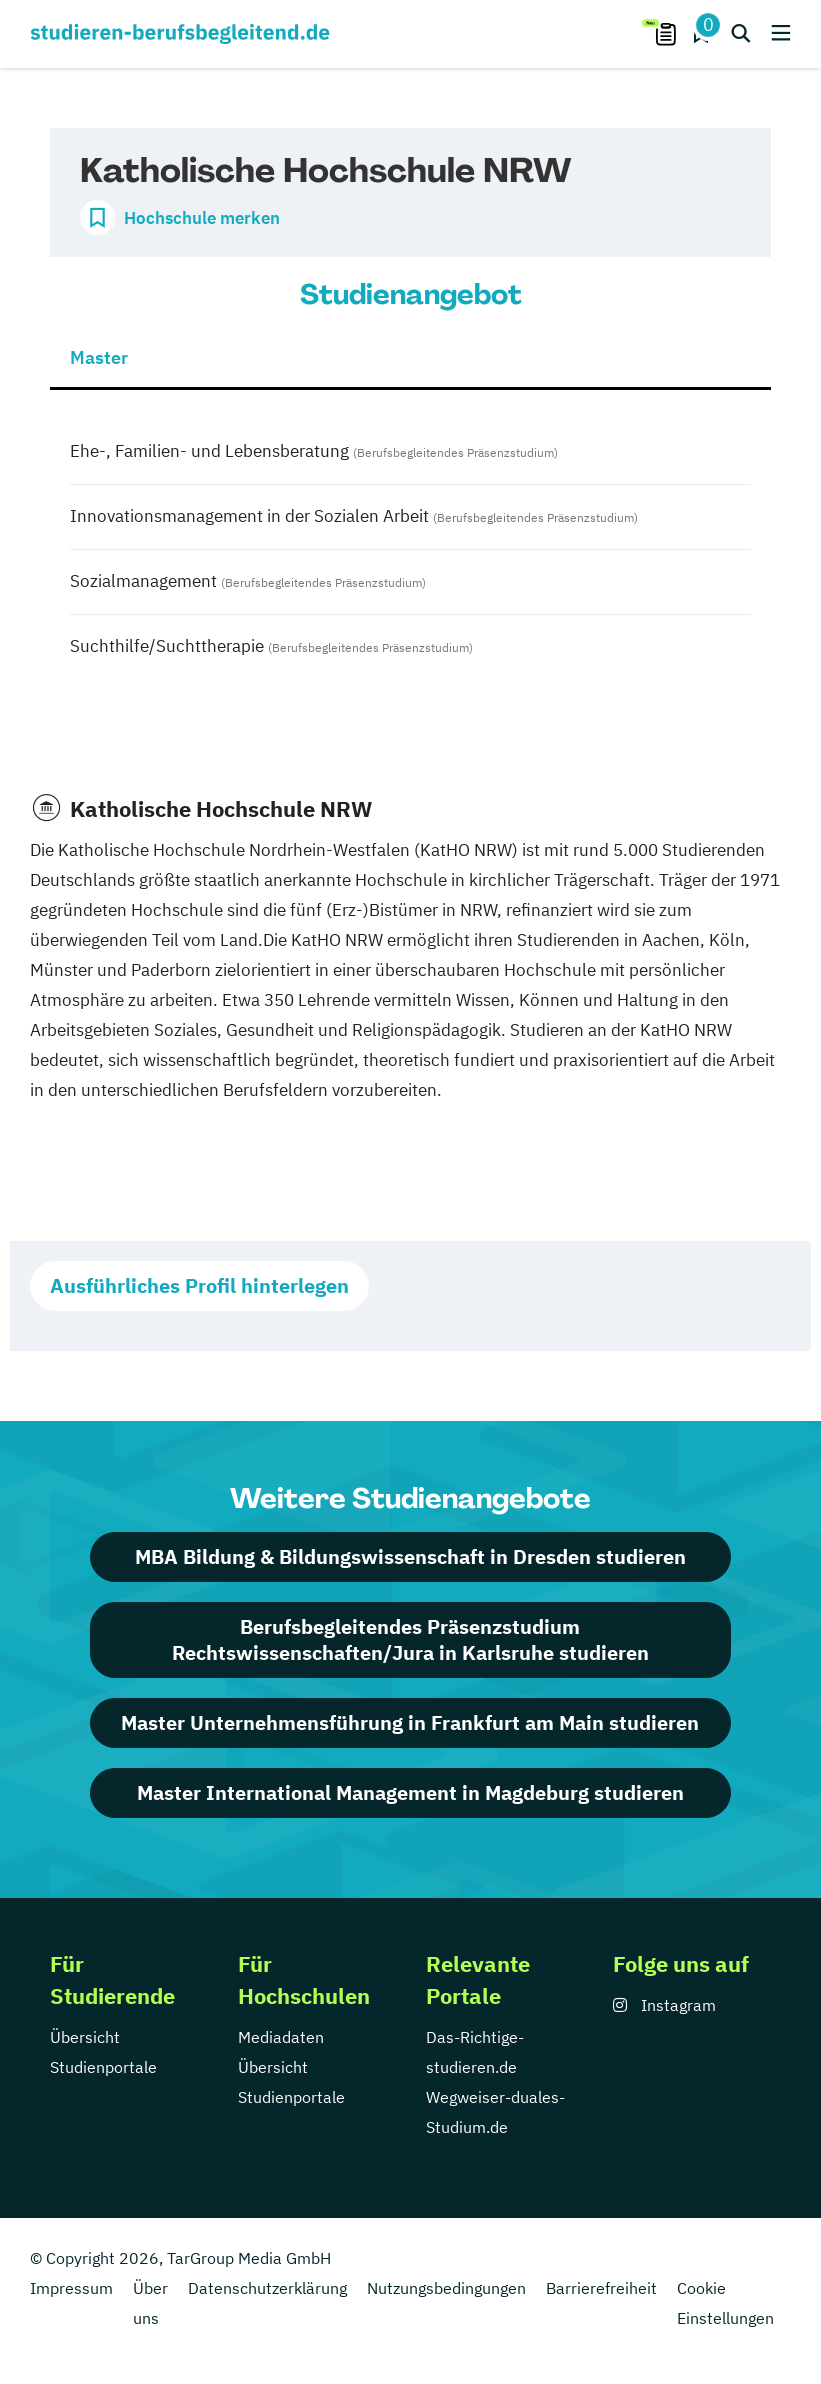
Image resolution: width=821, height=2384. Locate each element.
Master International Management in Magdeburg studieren (410, 1792)
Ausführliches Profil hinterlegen (199, 1285)
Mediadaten (281, 2037)
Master (99, 357)
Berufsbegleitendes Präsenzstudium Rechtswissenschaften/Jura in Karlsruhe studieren (410, 1639)
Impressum (71, 2288)
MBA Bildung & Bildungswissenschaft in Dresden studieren (410, 1556)
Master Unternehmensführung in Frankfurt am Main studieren (410, 1722)
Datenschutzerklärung (267, 2288)
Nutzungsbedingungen (446, 2288)
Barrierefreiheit (601, 2288)
